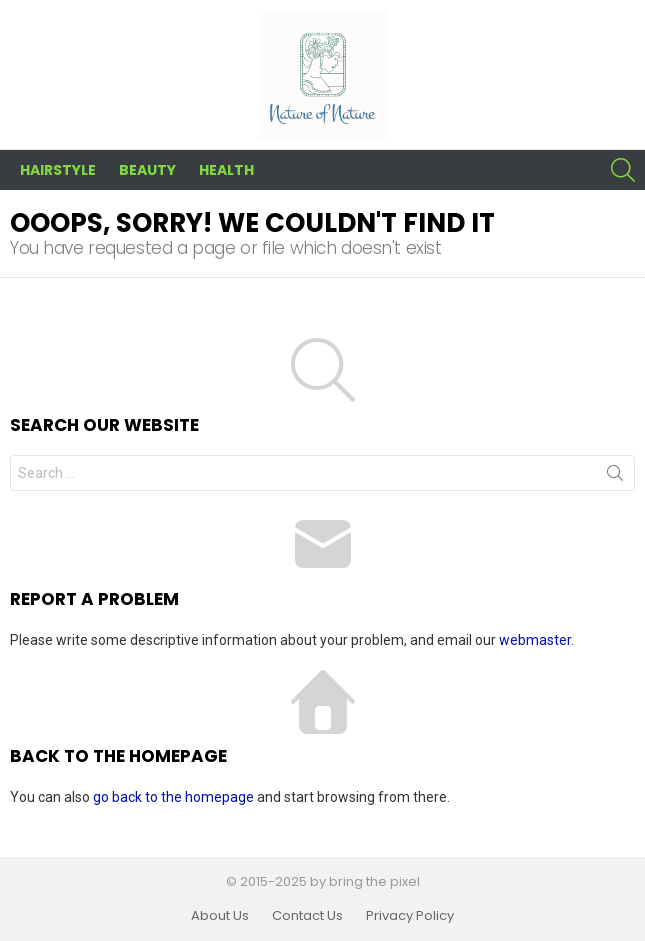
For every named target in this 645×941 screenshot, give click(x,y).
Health (226, 170)
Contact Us (307, 916)
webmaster (535, 640)
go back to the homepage (173, 797)
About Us (220, 916)
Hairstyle (58, 170)
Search (615, 477)
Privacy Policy (410, 916)
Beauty (147, 170)
